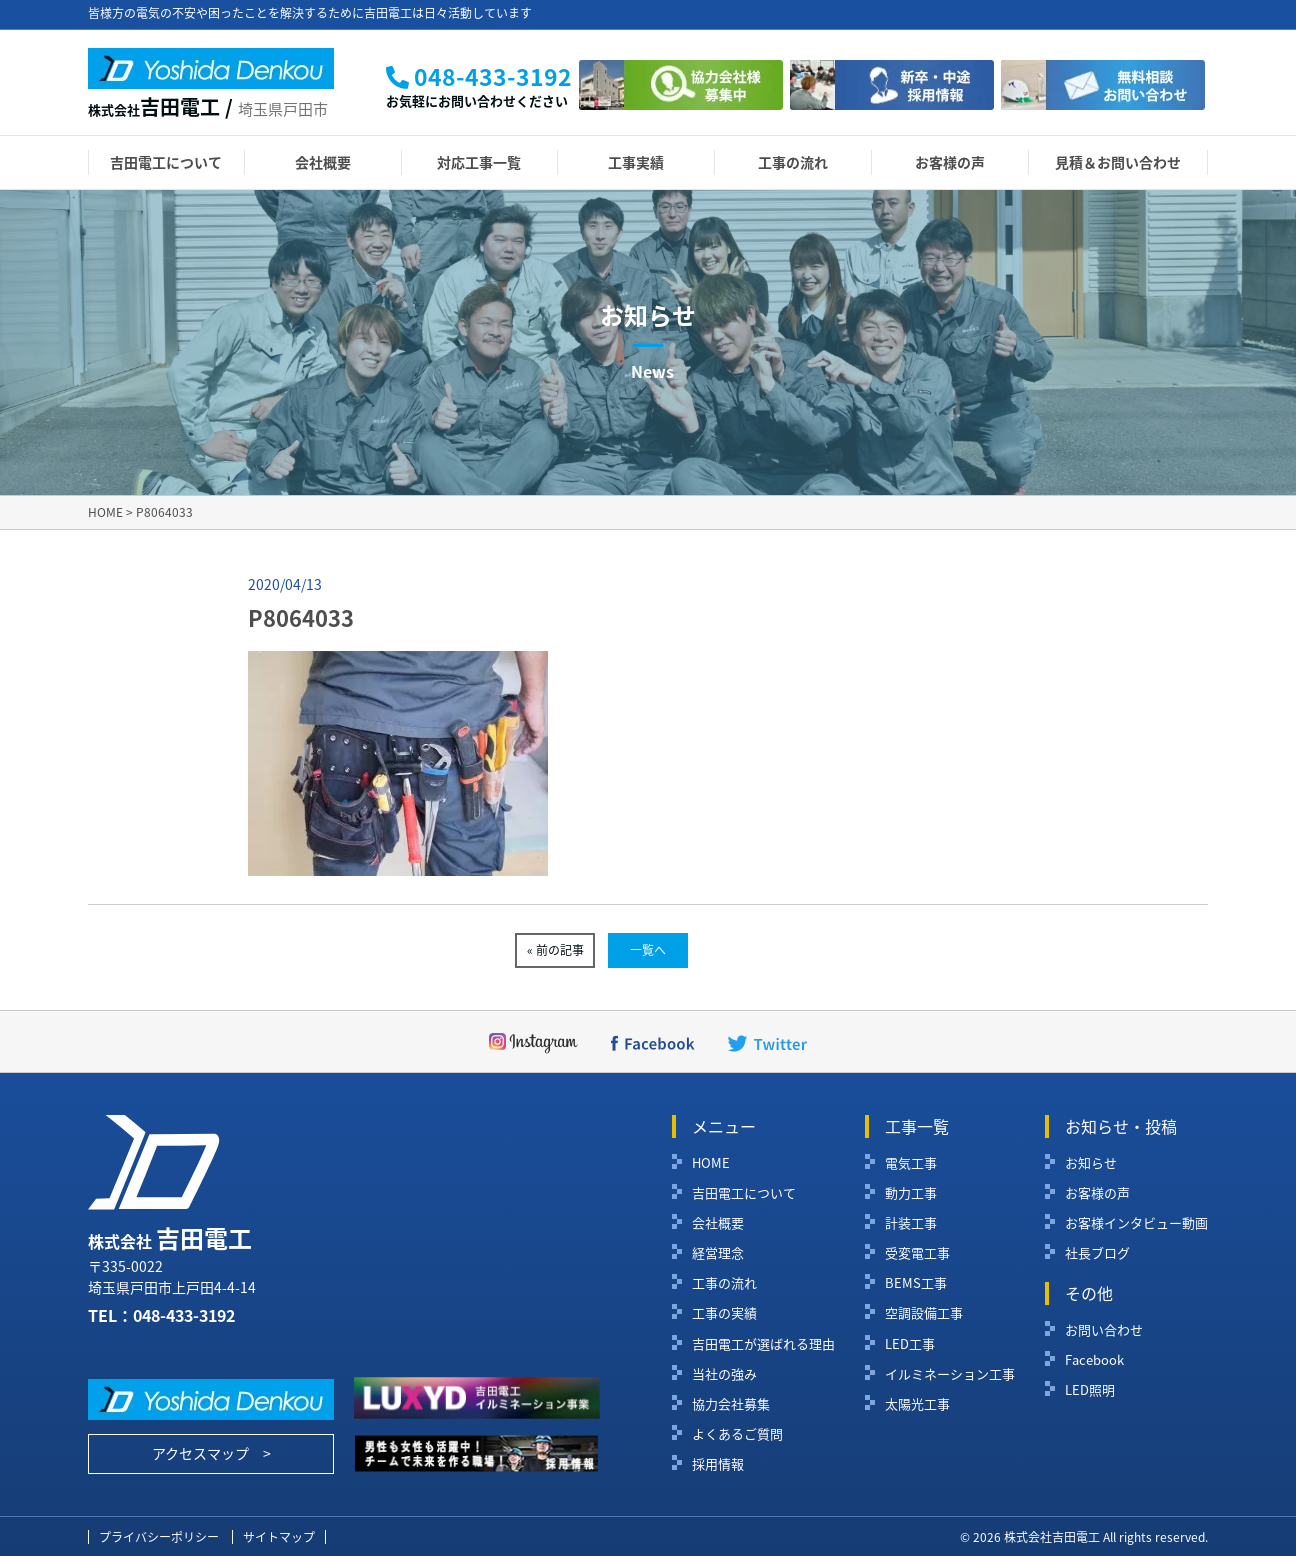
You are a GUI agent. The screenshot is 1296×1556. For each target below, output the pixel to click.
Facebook (1094, 1360)
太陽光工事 (917, 1404)
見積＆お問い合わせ (1118, 162)
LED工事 (910, 1344)
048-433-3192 (184, 1315)
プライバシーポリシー (159, 1537)
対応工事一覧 (479, 162)
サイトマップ (279, 1537)
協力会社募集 (731, 1404)
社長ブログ (1097, 1253)
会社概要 (323, 162)
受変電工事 (917, 1253)
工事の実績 (724, 1313)
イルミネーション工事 (950, 1374)
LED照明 (1090, 1390)
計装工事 (911, 1223)
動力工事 (911, 1193)
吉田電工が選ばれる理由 (763, 1344)
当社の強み (724, 1374)
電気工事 (911, 1163)
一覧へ (648, 950)
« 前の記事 (555, 950)
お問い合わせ (1104, 1330)
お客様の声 (950, 162)
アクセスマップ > (211, 1453)
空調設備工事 (924, 1313)
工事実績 (636, 162)
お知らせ (1091, 1163)
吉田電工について (166, 162)
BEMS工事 (916, 1283)
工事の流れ (793, 162)
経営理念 (718, 1253)
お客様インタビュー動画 (1136, 1223)
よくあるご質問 (737, 1434)
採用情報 (718, 1464)
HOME (711, 1163)
